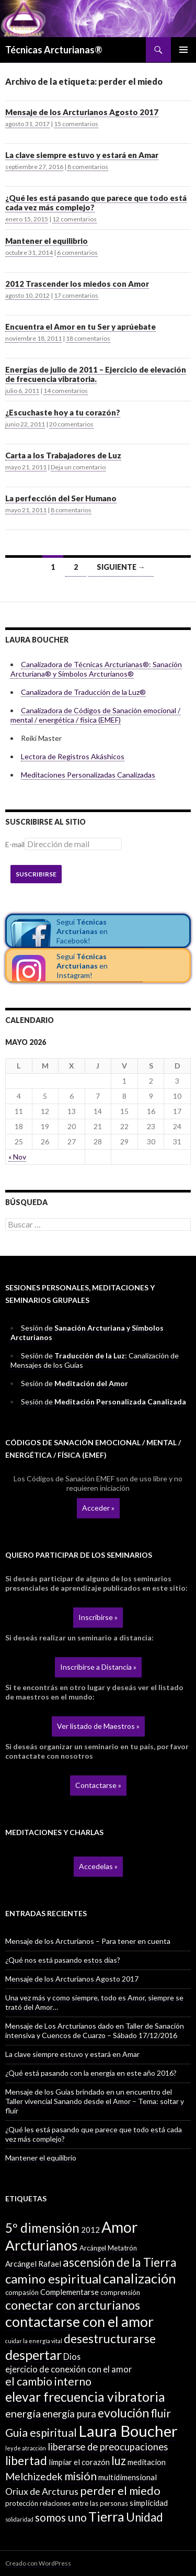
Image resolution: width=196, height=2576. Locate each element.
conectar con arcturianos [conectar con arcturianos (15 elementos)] (72, 2305)
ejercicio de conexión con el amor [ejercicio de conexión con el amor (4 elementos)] (68, 2369)
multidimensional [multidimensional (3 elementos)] (127, 2477)
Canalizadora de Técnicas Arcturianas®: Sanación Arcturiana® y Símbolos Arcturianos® (96, 669)
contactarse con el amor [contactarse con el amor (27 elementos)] (79, 2321)
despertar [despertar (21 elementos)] (33, 2355)
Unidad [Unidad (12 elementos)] (144, 2517)
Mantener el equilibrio (46, 240)
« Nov (17, 1156)
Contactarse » (98, 1785)
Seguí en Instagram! (82, 966)
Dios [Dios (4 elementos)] (71, 2356)
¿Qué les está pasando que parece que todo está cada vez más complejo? (96, 202)
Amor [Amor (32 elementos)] (119, 2227)
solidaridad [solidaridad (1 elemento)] (19, 2519)
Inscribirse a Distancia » (98, 1666)
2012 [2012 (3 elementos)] (90, 2229)
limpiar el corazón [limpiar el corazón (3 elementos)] (79, 2462)
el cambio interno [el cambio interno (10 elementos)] (48, 2381)
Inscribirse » (98, 1617)
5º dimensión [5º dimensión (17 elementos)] (42, 2227)
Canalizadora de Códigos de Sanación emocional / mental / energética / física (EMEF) (95, 715)
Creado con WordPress (38, 2563)
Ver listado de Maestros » (98, 1726)
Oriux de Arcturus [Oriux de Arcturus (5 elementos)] (41, 2491)
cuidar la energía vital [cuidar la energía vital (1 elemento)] (33, 2340)
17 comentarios (76, 295)
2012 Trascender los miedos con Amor (77, 283)
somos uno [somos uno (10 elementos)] (61, 2517)
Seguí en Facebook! (82, 931)
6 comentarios (77, 252)
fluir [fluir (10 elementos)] (161, 2413)
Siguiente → (121, 567)
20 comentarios (71, 424)
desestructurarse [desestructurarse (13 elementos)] (110, 2339)
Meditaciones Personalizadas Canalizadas (88, 774)
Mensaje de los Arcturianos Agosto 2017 (81, 112)
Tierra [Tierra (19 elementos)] (106, 2516)
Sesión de (74, 1383)
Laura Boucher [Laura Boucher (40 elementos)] (128, 2431)
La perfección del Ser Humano (61, 498)
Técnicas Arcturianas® (53, 49)
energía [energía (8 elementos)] (23, 2413)
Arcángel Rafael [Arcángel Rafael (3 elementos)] (33, 2263)
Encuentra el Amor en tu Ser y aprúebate (80, 326)
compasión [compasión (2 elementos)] (22, 2292)
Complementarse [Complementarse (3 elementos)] (69, 2292)
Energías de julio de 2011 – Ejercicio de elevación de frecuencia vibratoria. (95, 374)
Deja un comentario (78, 467)
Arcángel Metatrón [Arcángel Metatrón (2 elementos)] (108, 2248)
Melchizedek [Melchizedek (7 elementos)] (34, 2476)
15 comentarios (76, 124)
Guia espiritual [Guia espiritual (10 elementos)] (41, 2432)
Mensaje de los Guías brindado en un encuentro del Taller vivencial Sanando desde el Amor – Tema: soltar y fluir (94, 2101)
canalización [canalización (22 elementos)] (139, 2278)
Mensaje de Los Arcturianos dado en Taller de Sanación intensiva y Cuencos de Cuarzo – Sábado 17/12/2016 (94, 2030)
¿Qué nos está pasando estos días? (62, 1959)
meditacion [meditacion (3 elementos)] (147, 2462)
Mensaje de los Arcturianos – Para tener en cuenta (87, 1941)
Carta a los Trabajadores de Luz (63, 455)
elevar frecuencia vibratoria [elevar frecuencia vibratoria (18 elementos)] (85, 2396)
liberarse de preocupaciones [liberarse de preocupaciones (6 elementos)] (108, 2447)
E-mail (15, 844)
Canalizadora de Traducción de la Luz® (83, 692)
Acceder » (98, 1507)
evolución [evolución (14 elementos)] (123, 2412)
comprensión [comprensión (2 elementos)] (120, 2292)
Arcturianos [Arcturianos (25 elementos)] (41, 2245)
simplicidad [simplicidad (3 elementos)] (149, 2502)
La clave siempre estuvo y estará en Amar (81, 155)
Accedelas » (98, 1866)
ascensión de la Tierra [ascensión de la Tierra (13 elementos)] (120, 2262)
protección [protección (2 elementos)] (21, 2503)
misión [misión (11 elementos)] (80, 2476)
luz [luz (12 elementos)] (118, 2461)
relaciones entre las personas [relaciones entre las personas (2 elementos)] (84, 2503)
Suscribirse (36, 874)
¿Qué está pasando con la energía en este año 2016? (91, 2072)
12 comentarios (74, 219)
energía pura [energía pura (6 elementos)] (69, 2414)
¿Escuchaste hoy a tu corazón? (62, 412)
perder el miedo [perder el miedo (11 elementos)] (120, 2491)
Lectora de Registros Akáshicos (72, 756)
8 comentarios (87, 167)
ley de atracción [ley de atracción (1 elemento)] (25, 2448)
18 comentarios (88, 338)
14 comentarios (65, 391)
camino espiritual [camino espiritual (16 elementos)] (53, 2278)
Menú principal (183, 49)
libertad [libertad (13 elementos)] (26, 2461)
